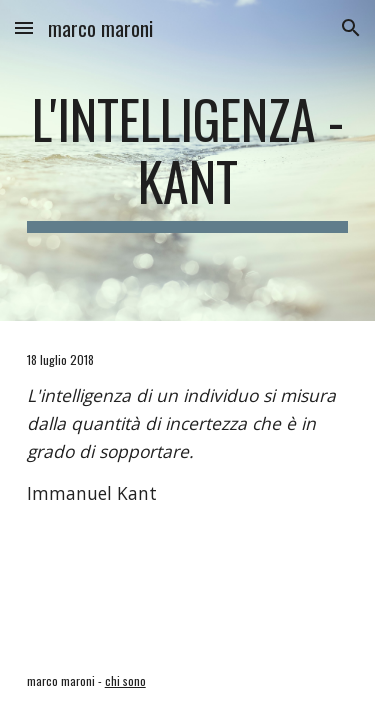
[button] (24, 27)
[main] (188, 160)
